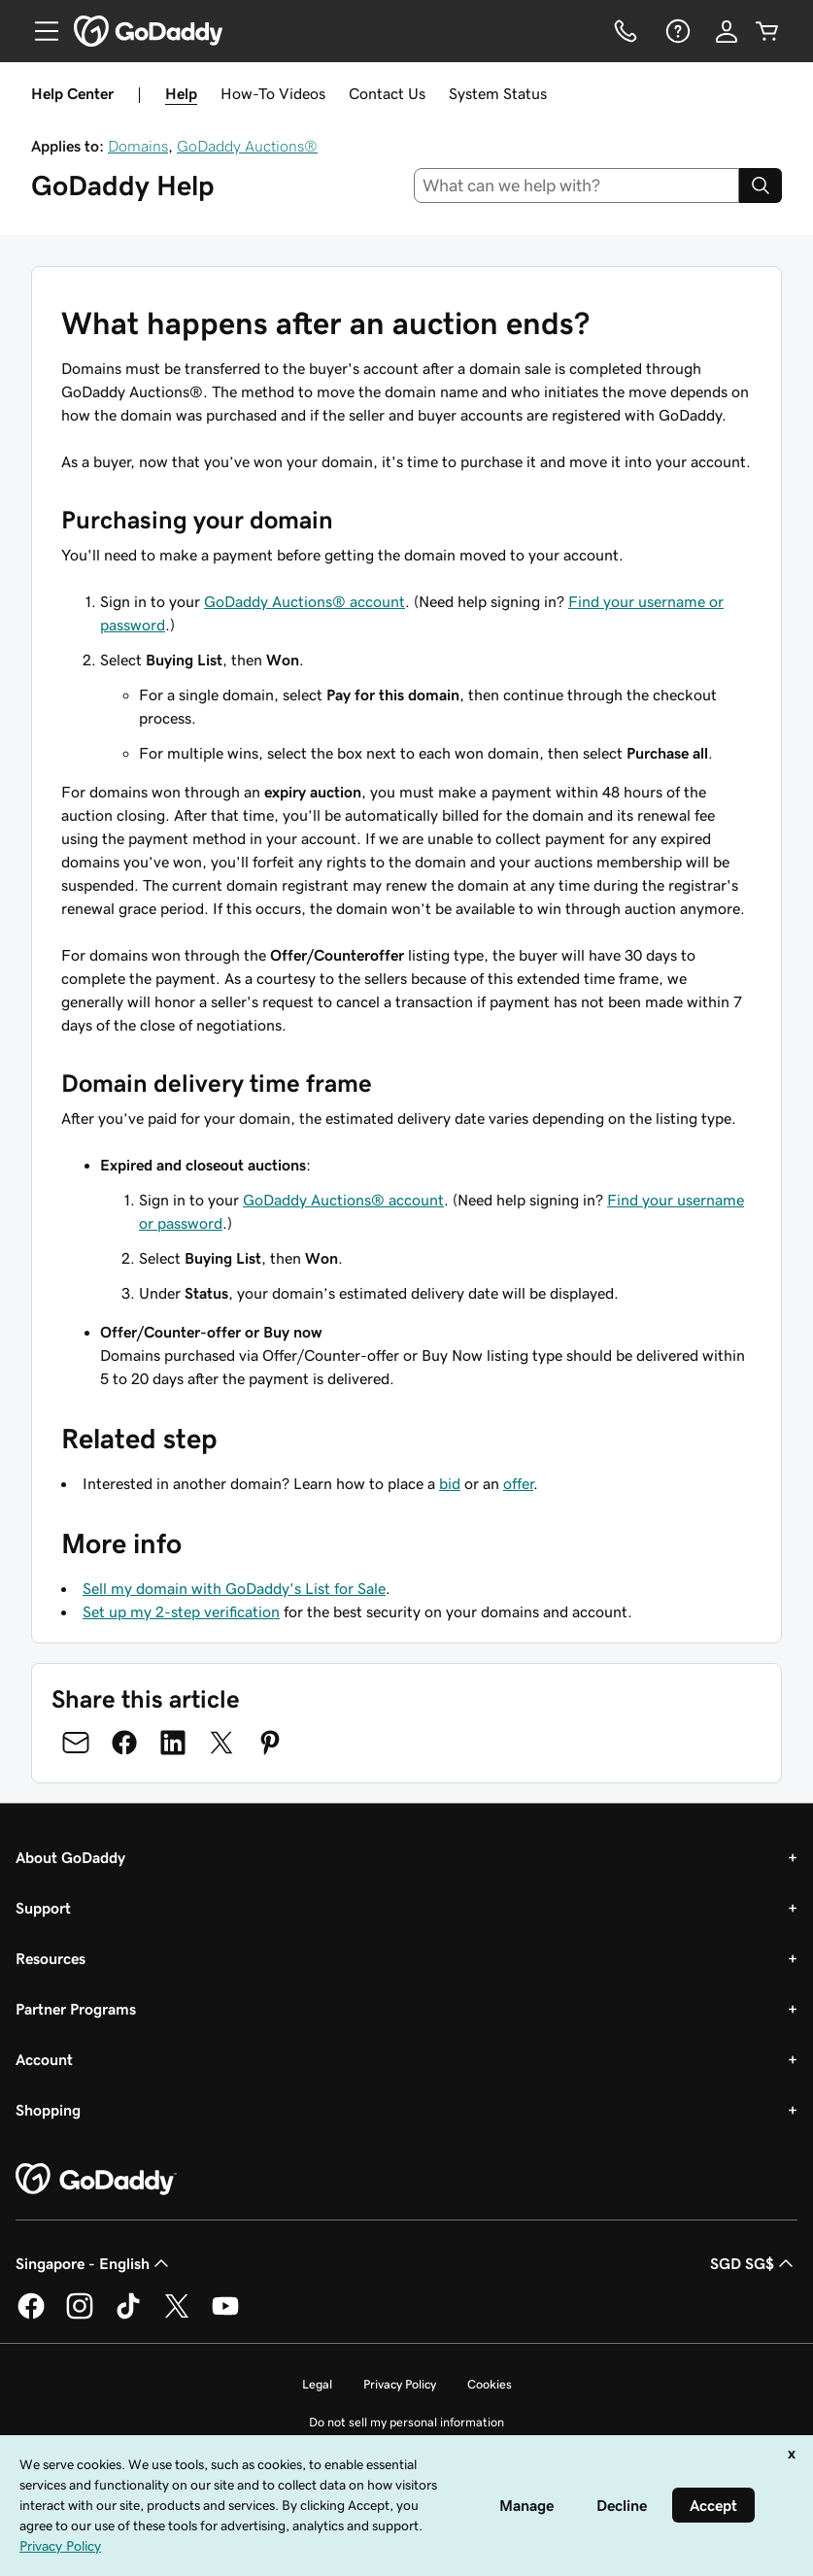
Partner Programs (76, 2009)
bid (449, 1483)
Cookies (489, 2384)
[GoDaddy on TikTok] (128, 2315)
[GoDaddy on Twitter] (176, 2315)
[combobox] (576, 185)
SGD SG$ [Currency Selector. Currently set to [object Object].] (753, 2263)
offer (518, 1483)
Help (181, 93)
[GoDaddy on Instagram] (79, 2315)
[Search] (760, 185)
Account (44, 2059)
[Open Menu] (39, 31)
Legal (317, 2384)
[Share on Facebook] (124, 1742)
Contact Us (387, 93)
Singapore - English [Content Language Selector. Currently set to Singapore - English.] (94, 2263)
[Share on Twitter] (221, 1742)
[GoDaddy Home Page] (96, 2179)
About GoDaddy (70, 1857)
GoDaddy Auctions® (247, 145)
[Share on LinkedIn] (173, 1742)
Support (43, 1907)
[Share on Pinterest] (270, 1742)
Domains (138, 145)
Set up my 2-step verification (181, 1611)
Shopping (48, 2110)
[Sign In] (726, 31)
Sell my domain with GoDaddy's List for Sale (234, 1588)
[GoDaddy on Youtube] (225, 2315)
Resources (50, 1958)
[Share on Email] (75, 1742)
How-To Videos (272, 93)
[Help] (676, 31)
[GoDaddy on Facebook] (31, 2315)
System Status (498, 93)
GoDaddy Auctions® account (304, 601)
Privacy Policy (399, 2384)
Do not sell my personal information (406, 2422)
